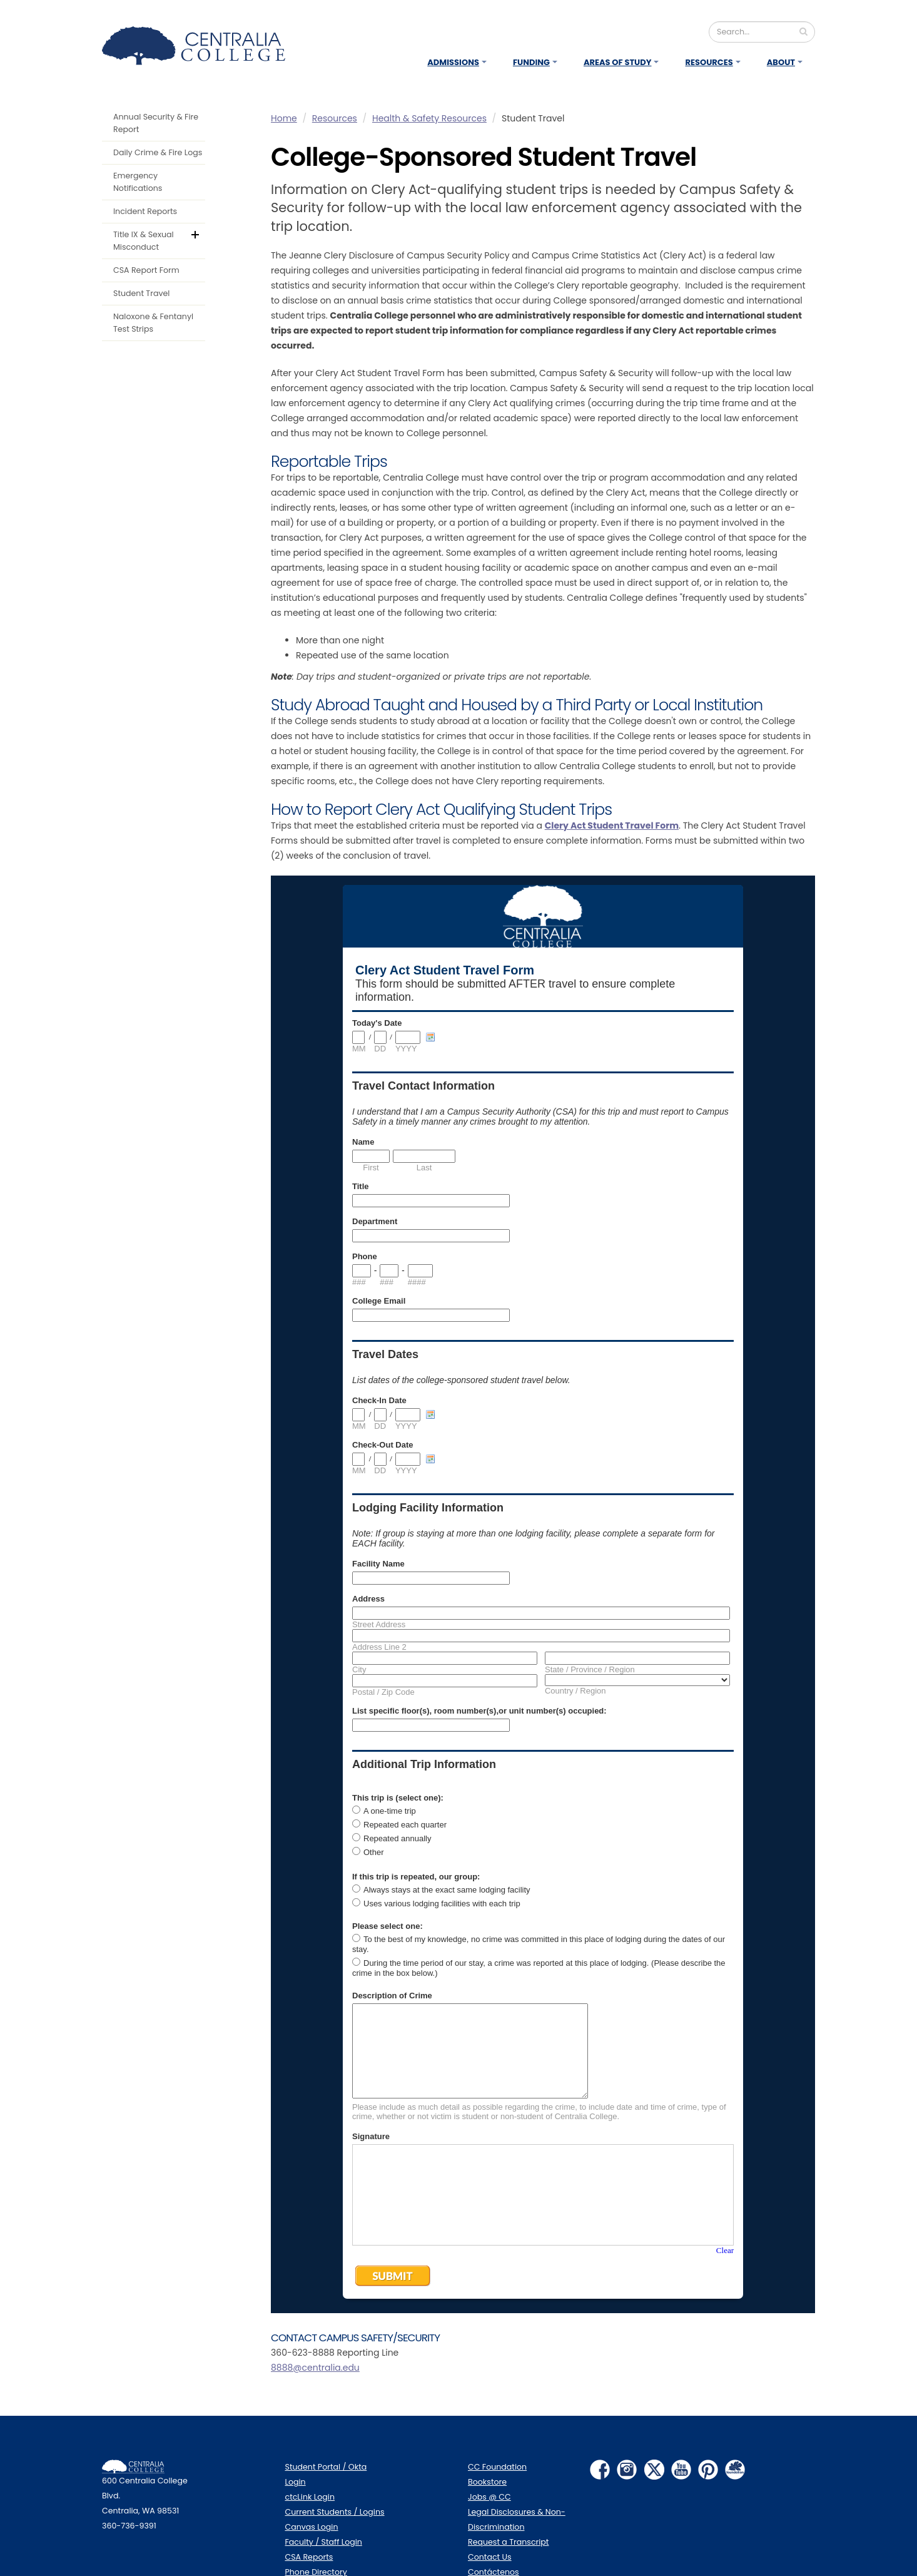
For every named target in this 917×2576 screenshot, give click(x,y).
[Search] (762, 32)
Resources (708, 62)
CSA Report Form (146, 270)
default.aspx (203, 233)
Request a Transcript (508, 2542)
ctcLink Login (310, 2497)
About (781, 62)
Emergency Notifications (137, 181)
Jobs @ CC (489, 2497)
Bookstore (487, 2481)
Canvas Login (311, 2527)
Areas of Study (618, 62)
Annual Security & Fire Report (155, 123)
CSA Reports (309, 2557)
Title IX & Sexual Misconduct (143, 240)
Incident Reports (145, 211)
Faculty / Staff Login (323, 2542)
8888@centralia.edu (315, 2367)
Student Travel (141, 293)
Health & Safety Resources (429, 118)
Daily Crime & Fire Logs (157, 152)
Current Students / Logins (335, 2512)
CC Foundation (497, 2466)
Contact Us (490, 2557)
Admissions (453, 62)
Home (284, 118)
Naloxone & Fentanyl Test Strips (153, 322)
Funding (531, 62)
